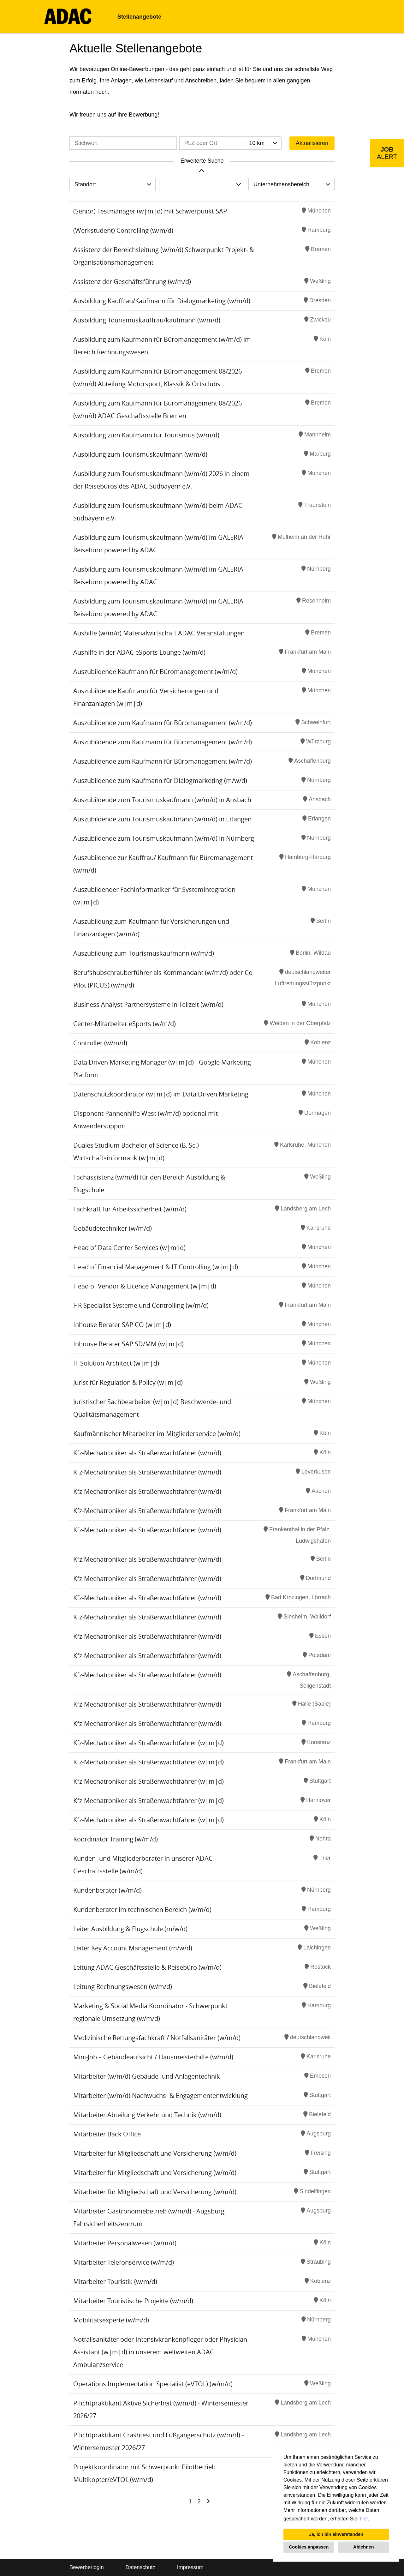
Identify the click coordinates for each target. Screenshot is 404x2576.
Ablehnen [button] (363, 2546)
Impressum (190, 2567)
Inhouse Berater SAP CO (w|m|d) (122, 1324)
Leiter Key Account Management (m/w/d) (132, 1948)
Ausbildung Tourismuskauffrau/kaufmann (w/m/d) (146, 320)
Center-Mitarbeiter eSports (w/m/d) (124, 1023)
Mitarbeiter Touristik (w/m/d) (115, 2281)
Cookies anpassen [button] (309, 2546)
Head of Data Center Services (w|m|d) (129, 1247)
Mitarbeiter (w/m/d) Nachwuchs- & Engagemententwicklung (160, 2095)
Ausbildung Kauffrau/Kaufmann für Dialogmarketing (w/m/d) (161, 301)
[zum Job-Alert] (387, 153)
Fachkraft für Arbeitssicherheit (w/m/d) (130, 1209)
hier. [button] (364, 2518)
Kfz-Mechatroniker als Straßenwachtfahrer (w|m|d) (148, 1742)
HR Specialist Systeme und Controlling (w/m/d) (141, 1305)
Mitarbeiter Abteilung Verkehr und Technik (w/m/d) (147, 2115)
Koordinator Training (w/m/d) (115, 1839)
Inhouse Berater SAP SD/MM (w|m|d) (128, 1344)
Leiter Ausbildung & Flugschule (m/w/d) (130, 1928)
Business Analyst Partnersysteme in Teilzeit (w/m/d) (148, 1004)
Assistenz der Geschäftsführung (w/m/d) (132, 281)
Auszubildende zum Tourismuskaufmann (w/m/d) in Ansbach (162, 800)
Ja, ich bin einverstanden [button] (336, 2534)
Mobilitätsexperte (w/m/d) (111, 2320)
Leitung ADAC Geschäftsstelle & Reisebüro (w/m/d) (147, 1967)
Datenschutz (140, 2567)
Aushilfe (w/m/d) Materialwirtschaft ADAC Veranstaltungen (159, 633)
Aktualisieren (312, 143)
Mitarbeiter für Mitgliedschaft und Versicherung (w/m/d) (154, 2153)
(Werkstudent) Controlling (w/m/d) (123, 230)
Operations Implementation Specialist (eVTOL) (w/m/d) (153, 2384)
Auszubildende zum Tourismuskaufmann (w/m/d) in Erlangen (162, 819)
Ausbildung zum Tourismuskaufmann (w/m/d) (140, 454)
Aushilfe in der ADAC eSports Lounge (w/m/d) (139, 652)
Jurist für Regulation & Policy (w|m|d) (128, 1382)
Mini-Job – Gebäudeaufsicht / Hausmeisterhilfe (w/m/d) (153, 2057)
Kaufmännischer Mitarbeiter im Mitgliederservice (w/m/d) (157, 1433)
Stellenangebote (139, 17)
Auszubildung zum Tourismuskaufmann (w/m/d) (143, 953)
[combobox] (262, 143)
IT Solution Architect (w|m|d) (116, 1363)
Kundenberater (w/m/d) (107, 1890)
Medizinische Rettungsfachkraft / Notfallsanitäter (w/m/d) (157, 2037)
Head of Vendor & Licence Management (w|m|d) (144, 1286)
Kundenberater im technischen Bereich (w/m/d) (142, 1909)
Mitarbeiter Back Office (107, 2134)
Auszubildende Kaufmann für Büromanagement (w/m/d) (155, 671)
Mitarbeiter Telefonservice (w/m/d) (123, 2262)
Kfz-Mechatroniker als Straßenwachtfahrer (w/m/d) (147, 1453)
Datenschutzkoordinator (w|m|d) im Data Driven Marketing (160, 1094)
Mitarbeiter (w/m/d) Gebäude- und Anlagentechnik (146, 2076)
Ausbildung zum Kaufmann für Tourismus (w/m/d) (146, 435)
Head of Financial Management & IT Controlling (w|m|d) (155, 1267)
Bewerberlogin (86, 2567)
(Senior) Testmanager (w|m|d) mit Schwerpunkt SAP (150, 211)
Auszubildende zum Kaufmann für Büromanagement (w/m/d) (162, 722)
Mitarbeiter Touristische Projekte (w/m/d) (133, 2301)
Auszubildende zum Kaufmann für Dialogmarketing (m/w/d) (160, 780)
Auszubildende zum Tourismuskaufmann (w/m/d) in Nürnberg (163, 838)
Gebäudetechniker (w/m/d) (112, 1228)
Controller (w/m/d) (100, 1043)
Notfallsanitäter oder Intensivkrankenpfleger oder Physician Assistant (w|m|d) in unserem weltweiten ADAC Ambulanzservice (160, 2352)
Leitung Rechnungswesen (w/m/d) (122, 1986)
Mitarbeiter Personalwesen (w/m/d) (124, 2243)
